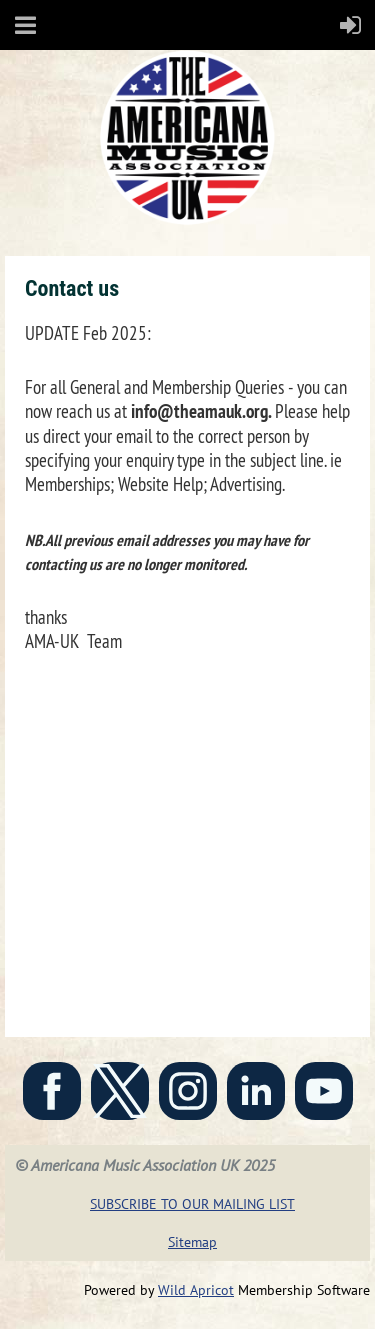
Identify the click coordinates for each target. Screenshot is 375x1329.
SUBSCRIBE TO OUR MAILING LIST (192, 1204)
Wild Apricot (196, 1290)
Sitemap (192, 1242)
